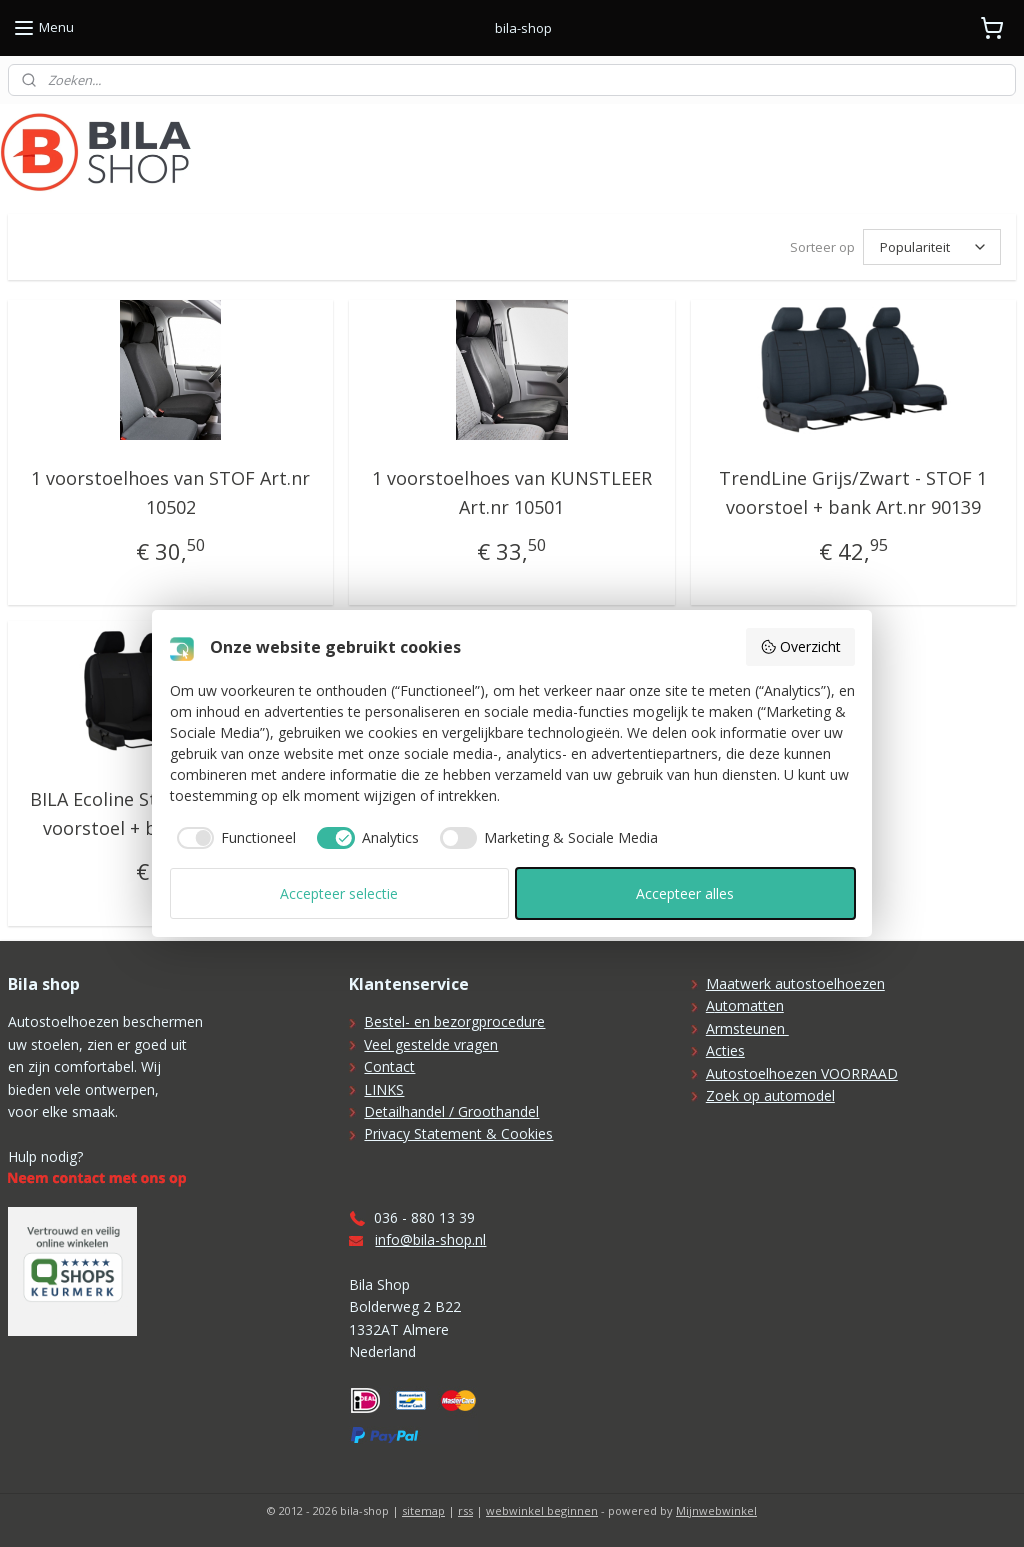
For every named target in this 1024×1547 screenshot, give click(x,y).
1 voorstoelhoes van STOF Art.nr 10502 (170, 492)
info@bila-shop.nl (430, 1239)
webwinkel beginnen (542, 1510)
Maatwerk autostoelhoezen (795, 983)
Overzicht (800, 646)
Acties (725, 1050)
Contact (389, 1066)
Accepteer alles (685, 893)
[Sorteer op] (932, 247)
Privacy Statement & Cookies (458, 1133)
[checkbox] (233, 838)
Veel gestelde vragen (431, 1044)
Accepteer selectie (339, 893)
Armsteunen (747, 1028)
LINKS (384, 1089)
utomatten (749, 1005)
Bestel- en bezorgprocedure (454, 1021)
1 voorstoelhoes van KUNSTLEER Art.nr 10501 (512, 492)
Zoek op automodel (770, 1095)
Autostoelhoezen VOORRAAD (802, 1073)
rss (465, 1510)
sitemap (423, 1510)
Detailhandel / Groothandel (451, 1111)
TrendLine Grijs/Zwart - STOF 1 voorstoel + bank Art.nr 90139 (853, 492)
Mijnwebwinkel (716, 1510)
